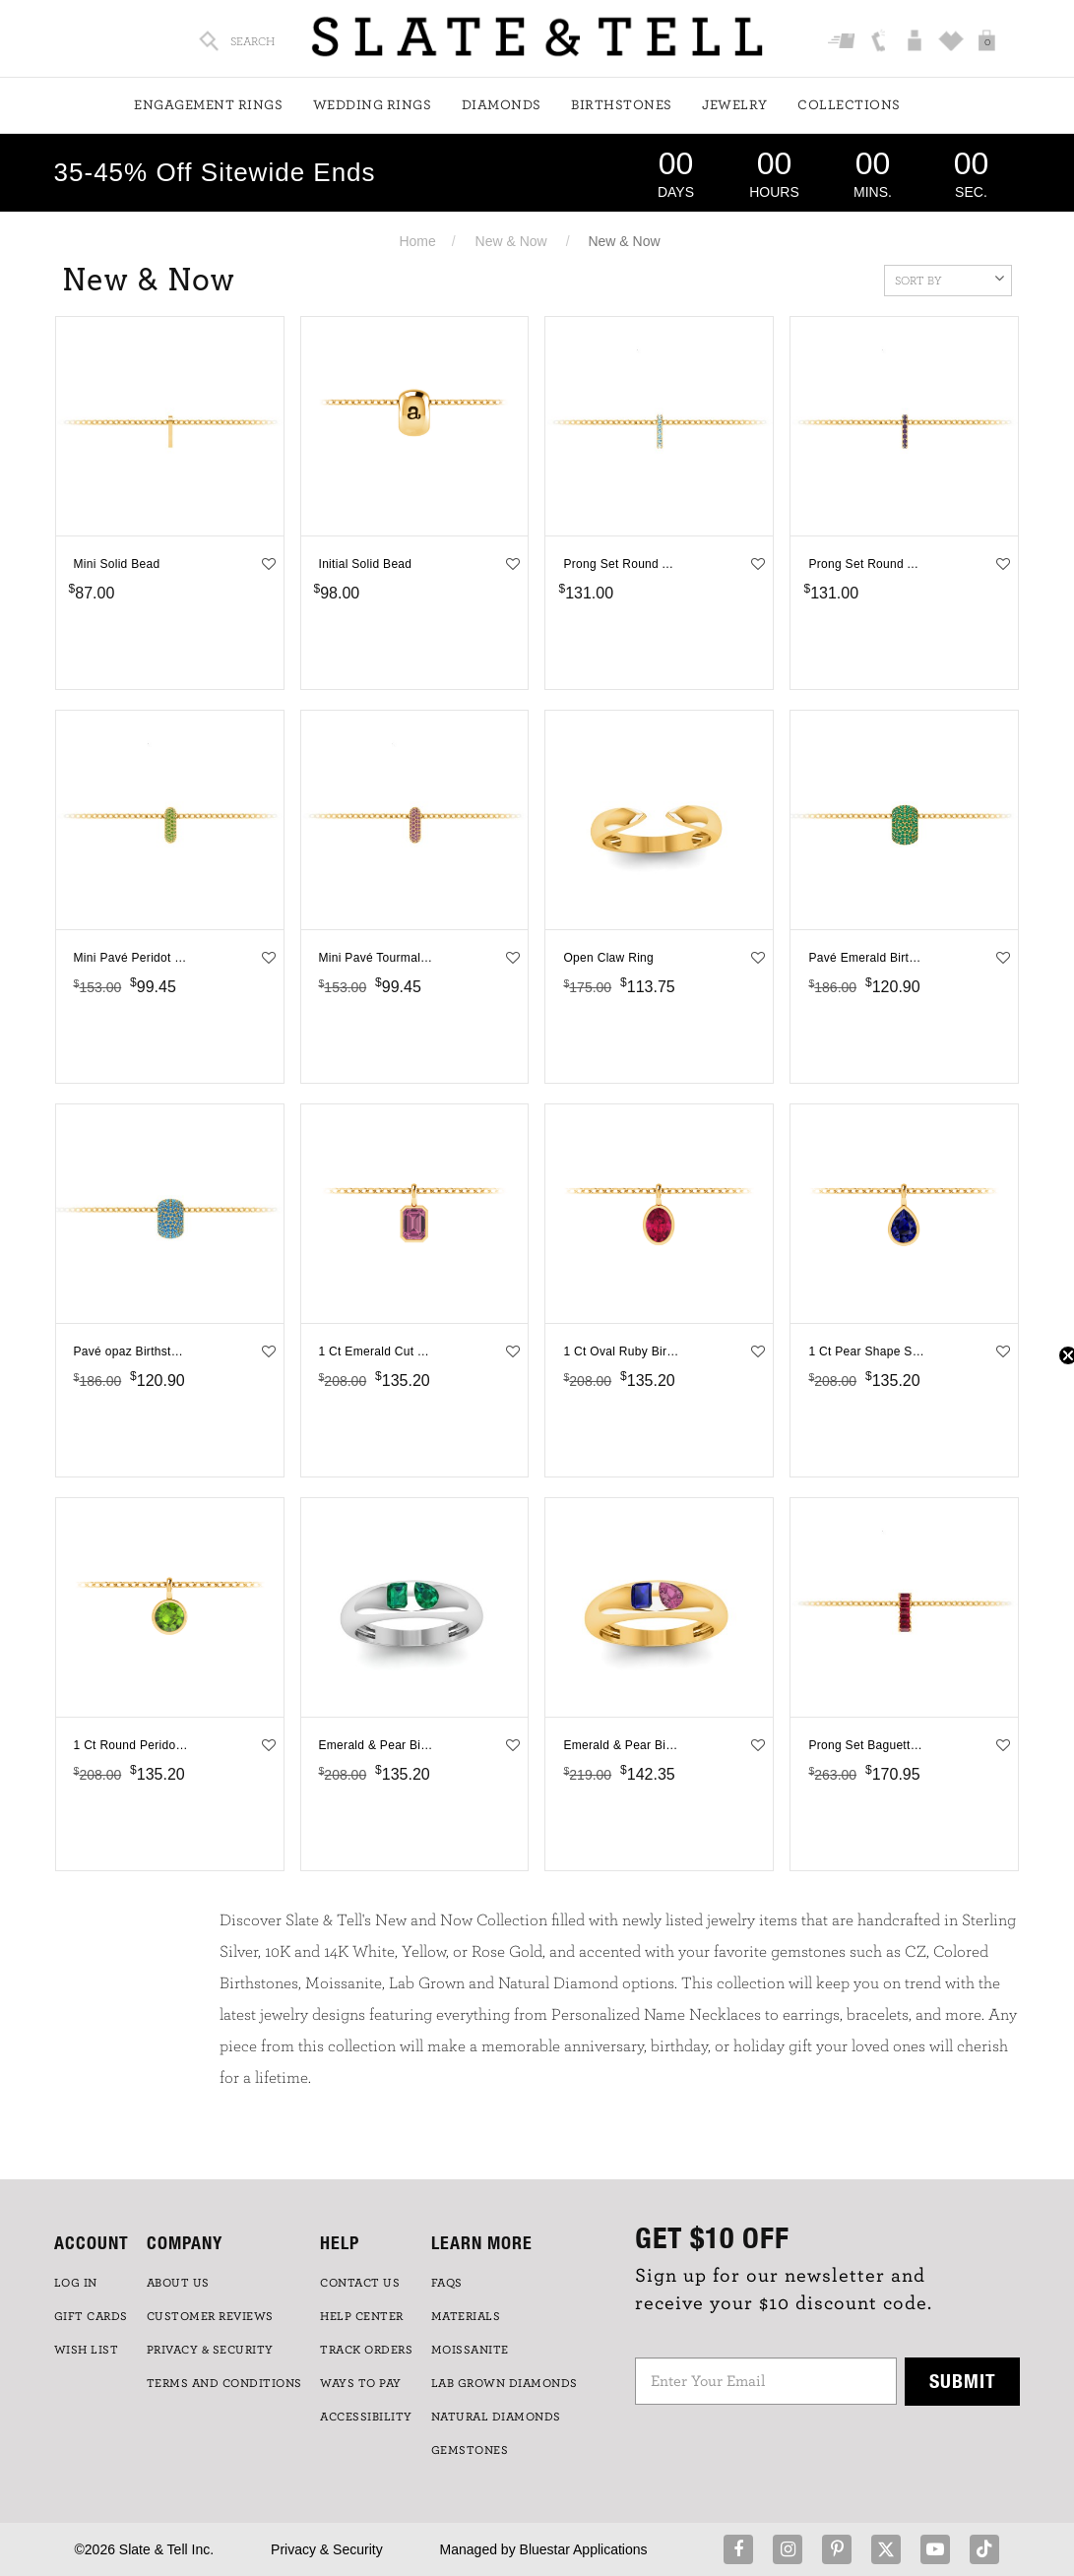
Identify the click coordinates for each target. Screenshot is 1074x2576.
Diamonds (501, 105)
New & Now (511, 241)
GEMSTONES (470, 2450)
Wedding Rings (372, 105)
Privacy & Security (327, 2549)
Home (417, 241)
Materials (466, 2316)
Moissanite (470, 2350)
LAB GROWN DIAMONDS (504, 2383)
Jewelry (735, 105)
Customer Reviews (210, 2316)
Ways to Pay (361, 2383)
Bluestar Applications (584, 2549)
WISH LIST (86, 2350)
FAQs (447, 2283)
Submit (962, 2380)
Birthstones (621, 105)
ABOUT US (178, 2283)
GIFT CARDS (91, 2316)
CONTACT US (360, 2283)
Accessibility (366, 2416)
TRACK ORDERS (366, 2350)
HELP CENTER (362, 2316)
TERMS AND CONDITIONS (224, 2383)
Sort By (949, 278)
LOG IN (75, 2283)
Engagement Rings (208, 105)
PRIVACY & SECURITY (210, 2350)
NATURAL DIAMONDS (496, 2416)
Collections (849, 105)
